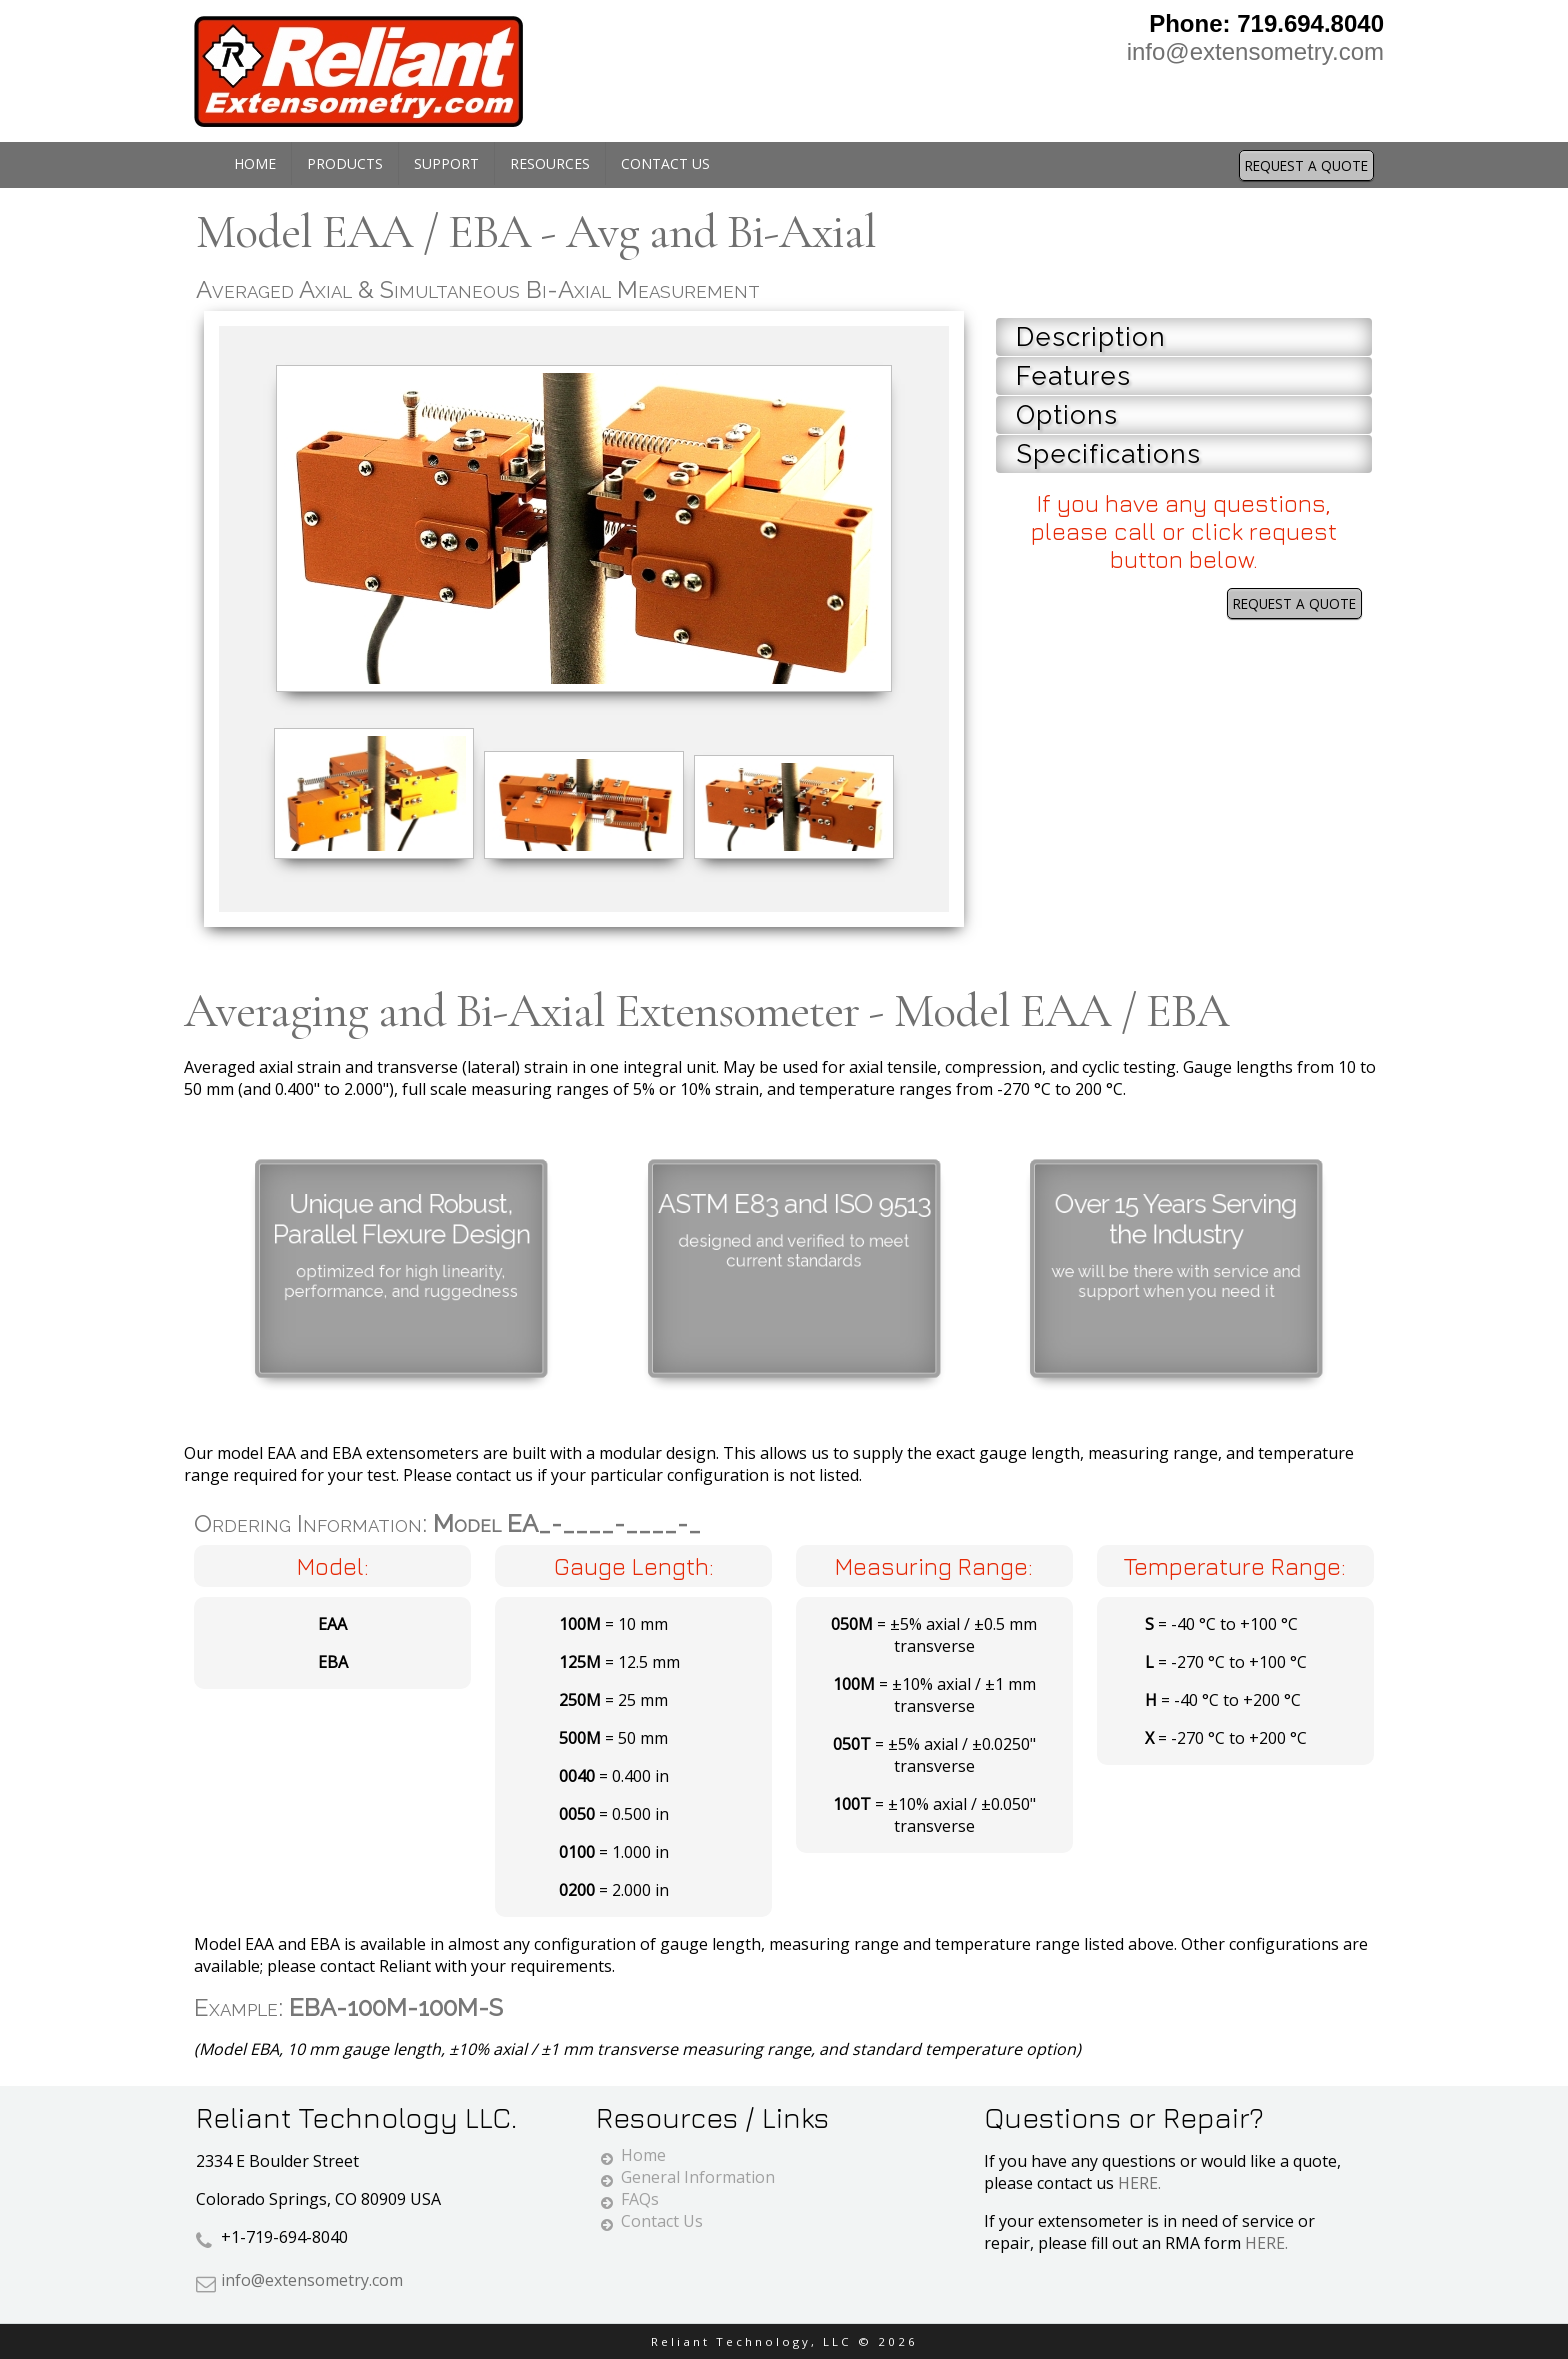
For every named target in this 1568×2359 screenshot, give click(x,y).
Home (255, 163)
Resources (550, 163)
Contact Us (665, 163)
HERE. (1139, 2183)
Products (345, 163)
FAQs (640, 2199)
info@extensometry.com (1255, 51)
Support (446, 163)
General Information (698, 2177)
